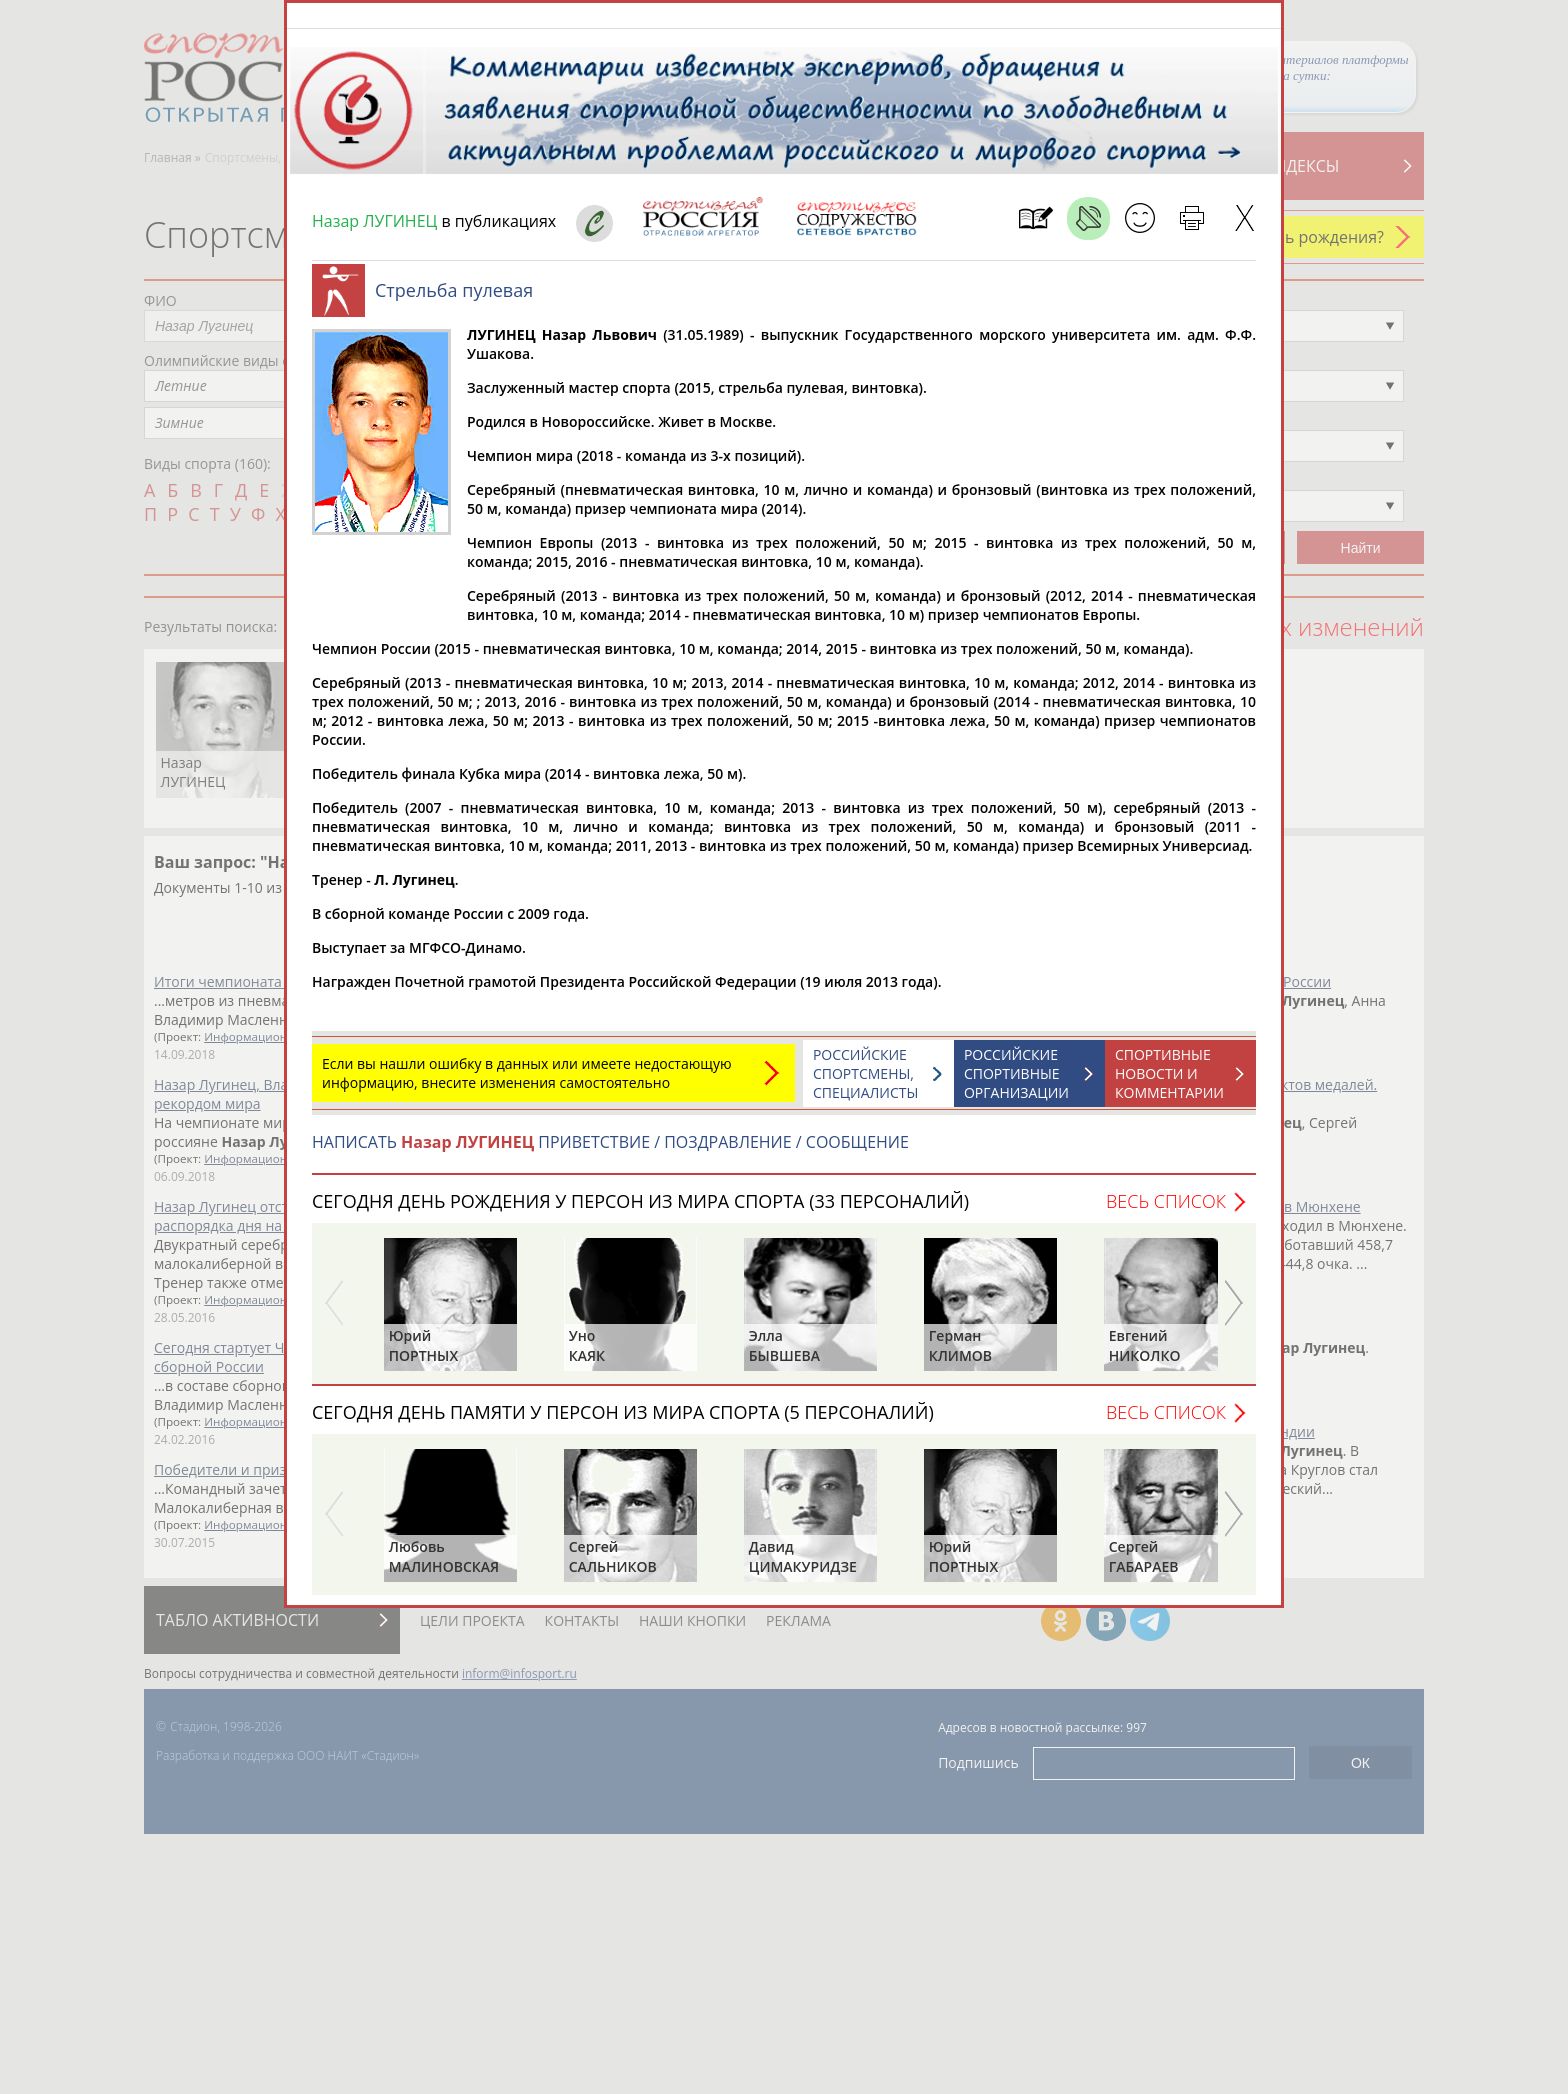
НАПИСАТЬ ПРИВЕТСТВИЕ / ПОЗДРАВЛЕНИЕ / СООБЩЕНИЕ (610, 1152)
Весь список (1166, 1211)
